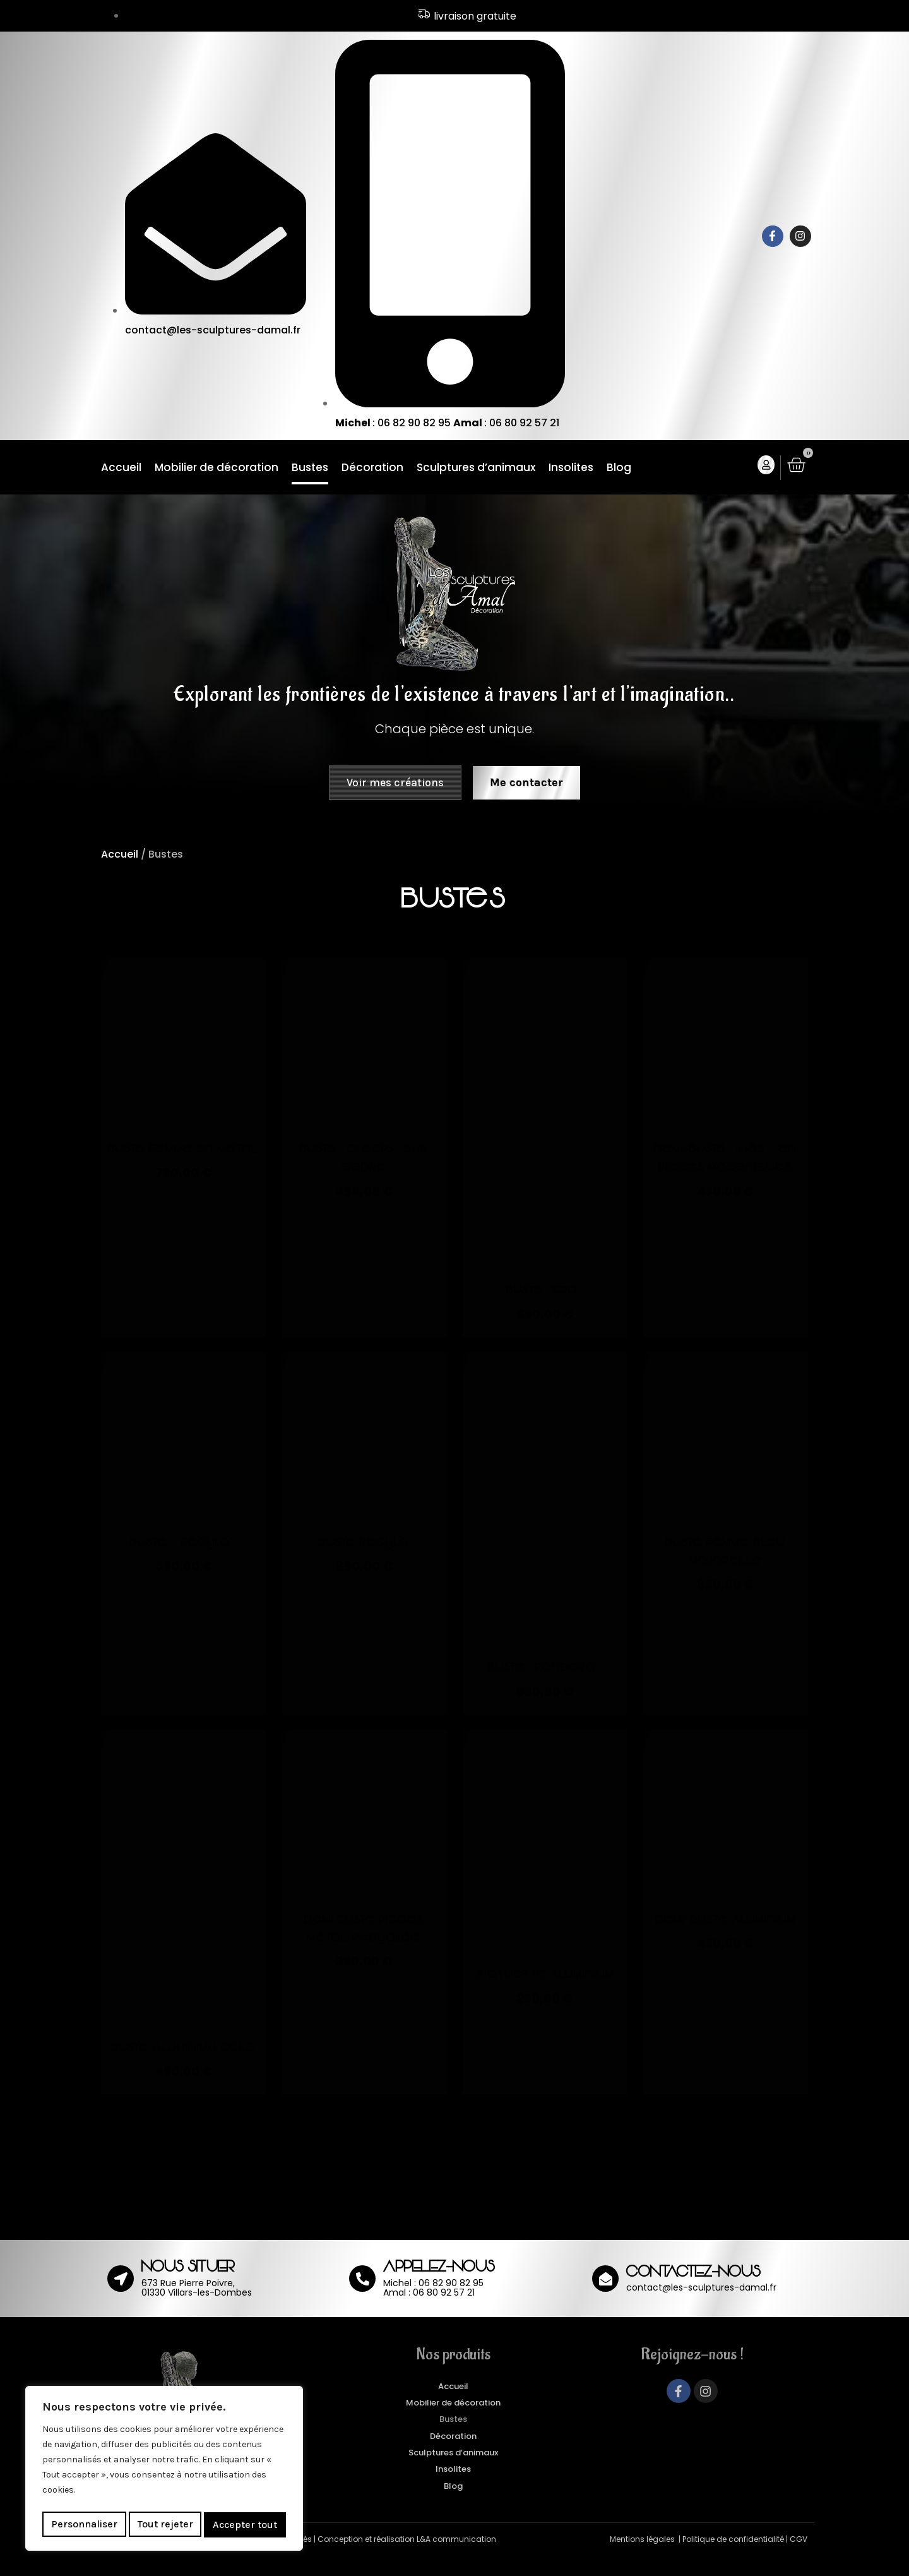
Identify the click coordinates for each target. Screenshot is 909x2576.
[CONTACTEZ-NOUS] (605, 2298)
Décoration (372, 468)
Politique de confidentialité (733, 2558)
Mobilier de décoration (216, 468)
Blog (619, 468)
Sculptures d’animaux (476, 468)
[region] (164, 2470)
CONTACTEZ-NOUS (693, 2293)
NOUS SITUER (188, 2288)
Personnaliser (83, 2525)
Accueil (121, 468)
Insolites (571, 468)
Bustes (310, 468)
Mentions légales (643, 2558)
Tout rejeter (165, 2525)
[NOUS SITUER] (120, 2298)
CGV (798, 2558)
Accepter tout (246, 2525)
